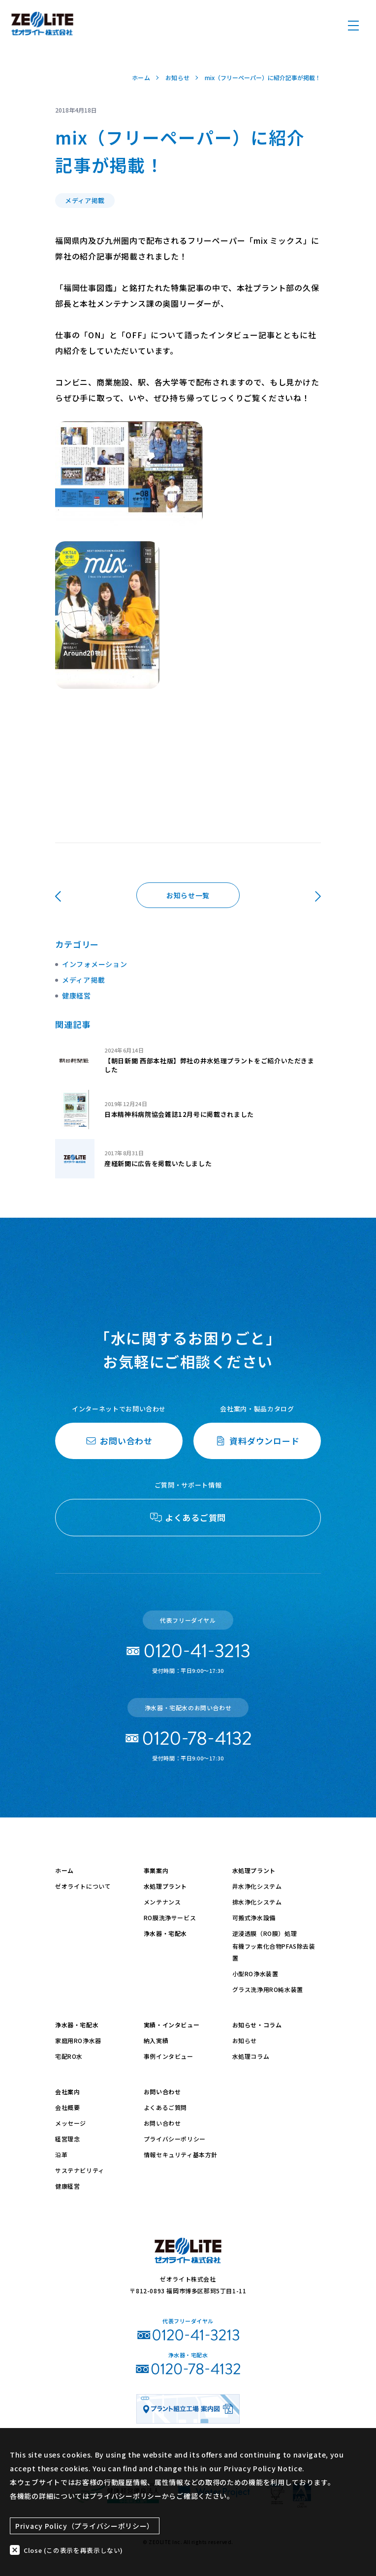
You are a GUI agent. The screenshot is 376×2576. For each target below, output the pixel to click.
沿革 (61, 2154)
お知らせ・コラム (257, 2024)
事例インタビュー (168, 2056)
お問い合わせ (162, 2091)
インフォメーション (94, 963)
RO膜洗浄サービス (170, 1917)
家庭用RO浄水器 (78, 2040)
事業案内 (156, 1870)
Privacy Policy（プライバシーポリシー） (84, 2524)
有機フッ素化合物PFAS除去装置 (273, 1952)
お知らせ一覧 (188, 895)
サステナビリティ (79, 2170)
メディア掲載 (83, 979)
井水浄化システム (257, 1886)
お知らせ (244, 2040)
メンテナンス (162, 1902)
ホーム (64, 1870)
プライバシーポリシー (175, 2139)
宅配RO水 (69, 2056)
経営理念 (67, 2139)
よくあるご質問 (165, 2107)
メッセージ (70, 2123)
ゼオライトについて (83, 1886)
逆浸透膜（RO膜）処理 (264, 1933)
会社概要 (67, 2107)
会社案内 (67, 2091)
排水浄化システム (257, 1902)
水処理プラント (165, 1886)
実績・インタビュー (171, 2024)
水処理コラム (251, 2056)
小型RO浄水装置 (255, 1973)
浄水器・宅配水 (165, 1933)
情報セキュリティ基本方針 (181, 2154)
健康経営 (76, 995)
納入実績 (156, 2040)
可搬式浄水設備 (254, 1917)
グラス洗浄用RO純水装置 (267, 1989)
